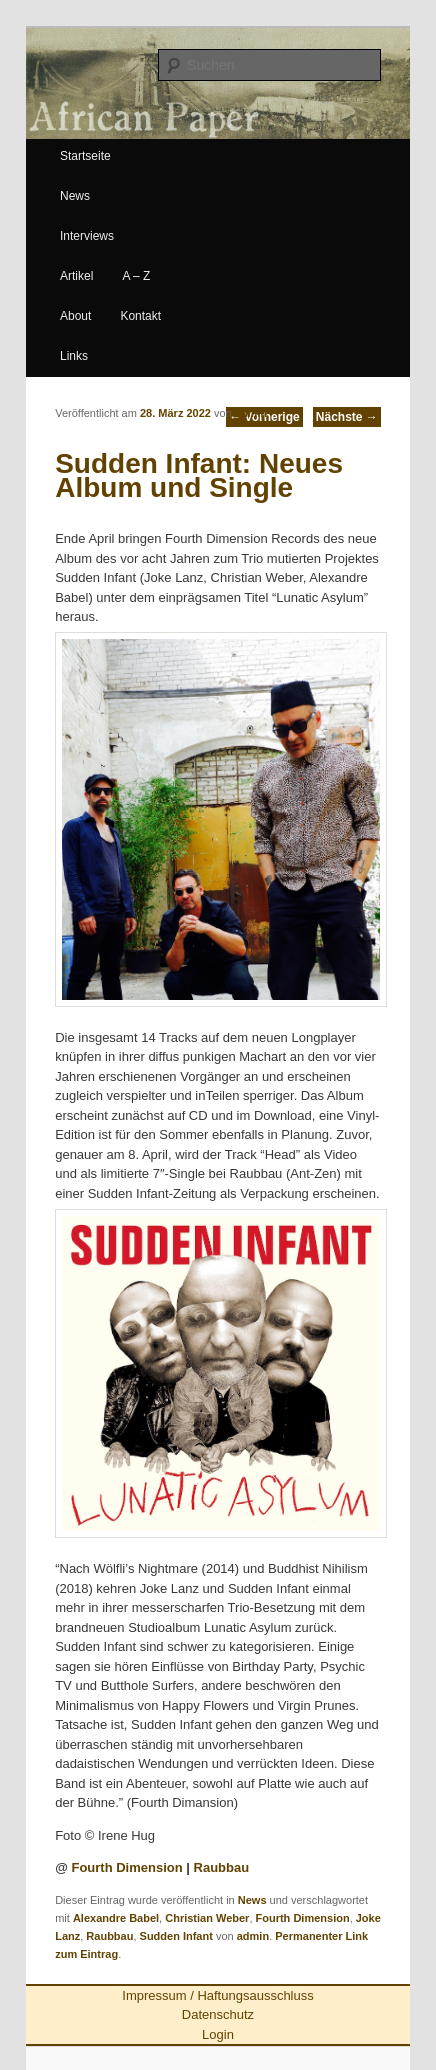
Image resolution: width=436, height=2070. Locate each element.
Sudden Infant (176, 1936)
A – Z (136, 276)
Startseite (85, 156)
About (75, 316)
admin (251, 413)
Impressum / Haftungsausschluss (217, 1995)
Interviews (87, 236)
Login (218, 2034)
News (75, 196)
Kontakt (140, 316)
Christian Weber (207, 1918)
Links (74, 356)
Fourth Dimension (126, 1867)
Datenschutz (218, 2014)
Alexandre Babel (116, 1918)
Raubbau (222, 1867)
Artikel (76, 276)
